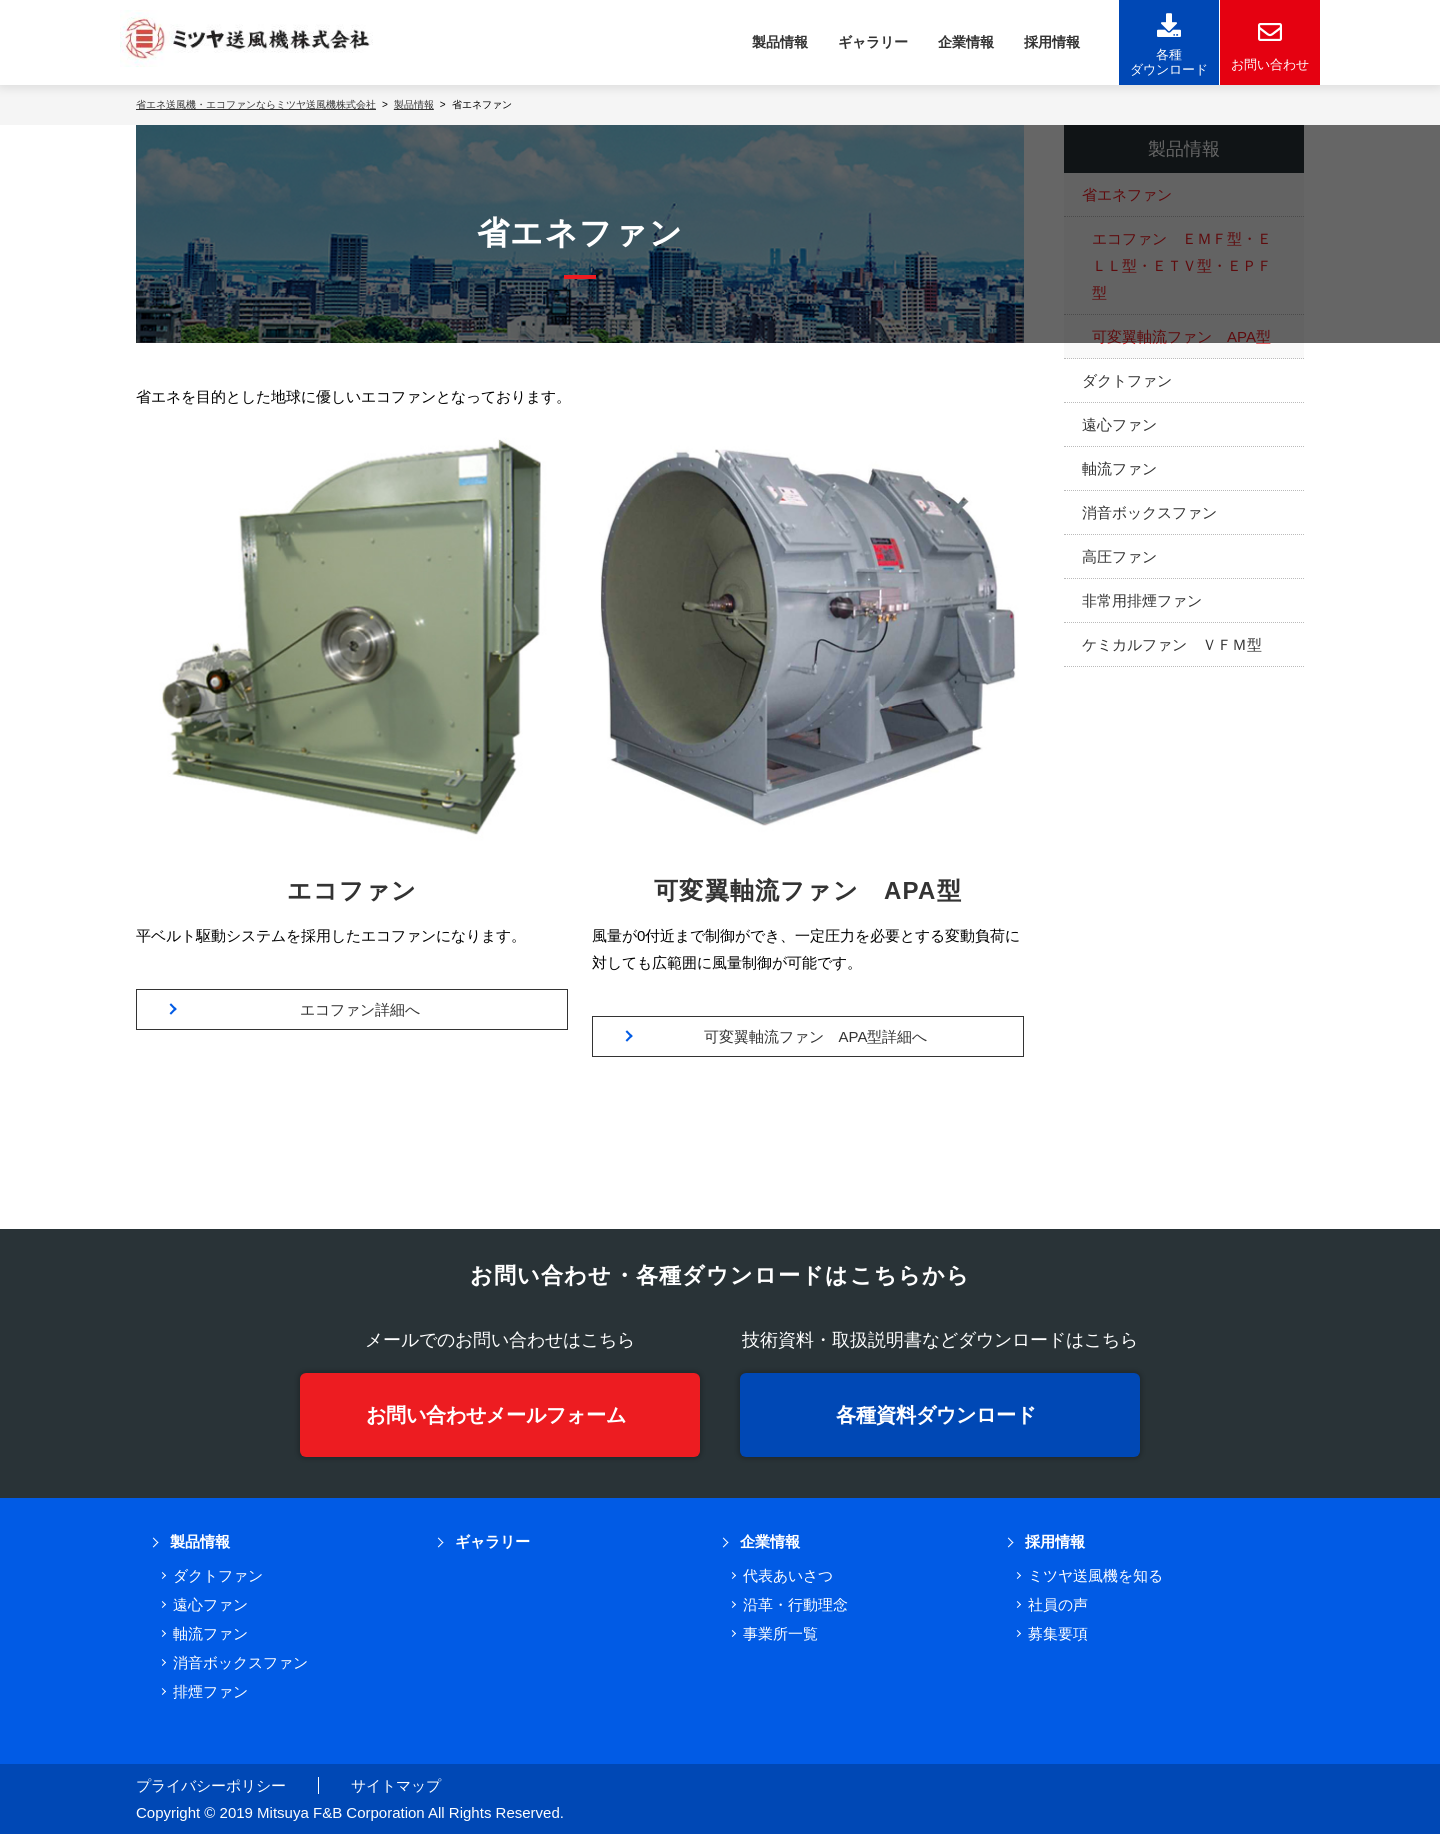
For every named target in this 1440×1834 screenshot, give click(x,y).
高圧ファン (1119, 556)
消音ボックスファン (1149, 512)
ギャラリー (873, 42)
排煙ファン (210, 1691)
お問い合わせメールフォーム (496, 1415)
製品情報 (780, 42)
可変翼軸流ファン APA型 (808, 890)
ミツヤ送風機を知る (1095, 1575)
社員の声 (1058, 1604)
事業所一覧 (780, 1633)
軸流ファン (1119, 468)
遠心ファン (1119, 424)
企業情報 (966, 42)
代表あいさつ (788, 1575)
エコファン (352, 890)
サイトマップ (396, 1785)
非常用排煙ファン (1142, 600)
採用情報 (1052, 42)
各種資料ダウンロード (936, 1415)
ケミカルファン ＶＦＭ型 (1172, 644)
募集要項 (1058, 1633)
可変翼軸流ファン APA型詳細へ (816, 1036)
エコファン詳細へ (360, 1009)
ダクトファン (1127, 380)
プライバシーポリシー (211, 1785)
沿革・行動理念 (795, 1604)
